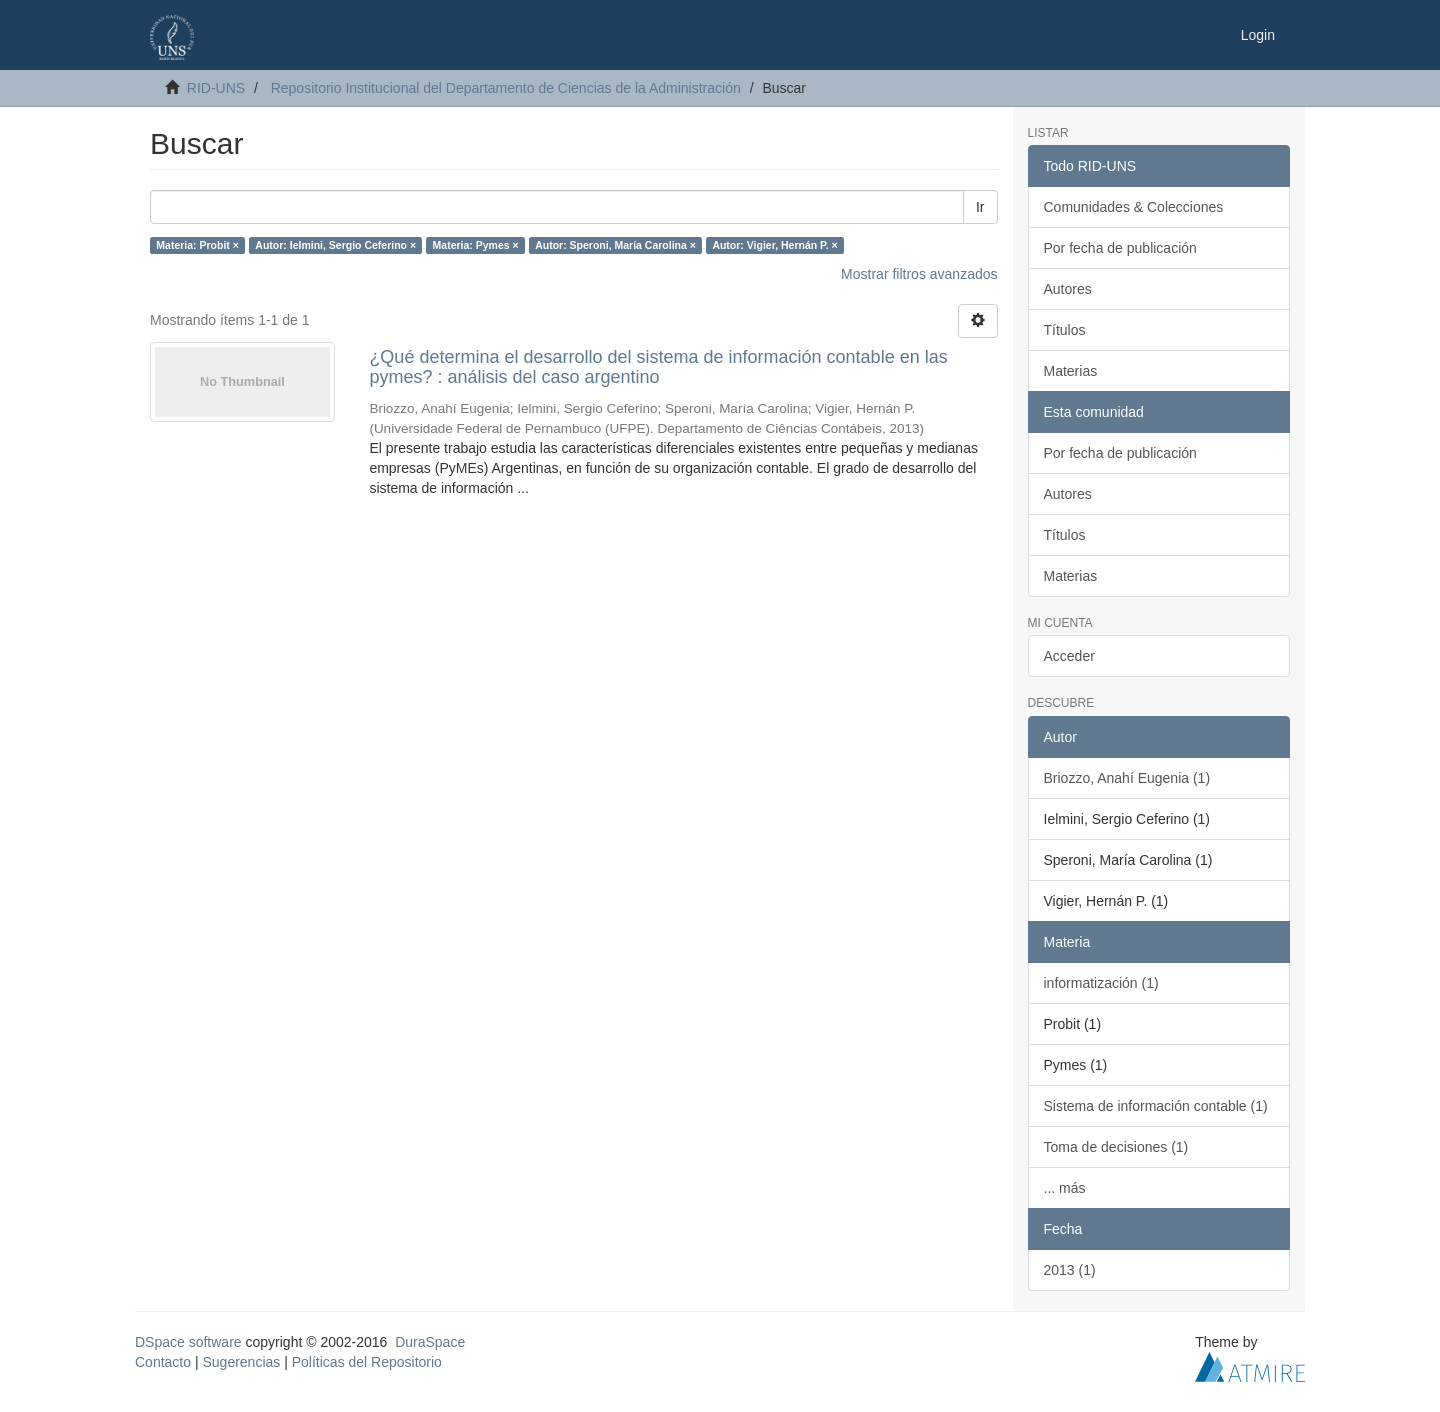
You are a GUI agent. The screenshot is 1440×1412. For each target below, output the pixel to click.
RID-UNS (216, 88)
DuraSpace (430, 1342)
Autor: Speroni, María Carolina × (615, 245)
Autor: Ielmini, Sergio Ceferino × (335, 245)
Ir (980, 207)
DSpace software (188, 1342)
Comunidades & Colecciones (1134, 207)
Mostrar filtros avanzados (919, 274)
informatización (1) (1101, 983)
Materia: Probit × (197, 245)
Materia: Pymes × (476, 245)
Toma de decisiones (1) (1116, 1147)
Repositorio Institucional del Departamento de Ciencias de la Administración (506, 88)
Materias (1071, 371)
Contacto (163, 1362)
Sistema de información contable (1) (1156, 1106)
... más (1065, 1188)
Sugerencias (241, 1362)
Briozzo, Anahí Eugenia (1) (1127, 778)
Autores (1068, 289)
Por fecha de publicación (1120, 248)
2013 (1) (1070, 1270)
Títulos (1065, 330)
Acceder (1069, 656)
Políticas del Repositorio (367, 1362)
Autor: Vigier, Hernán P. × (774, 245)
